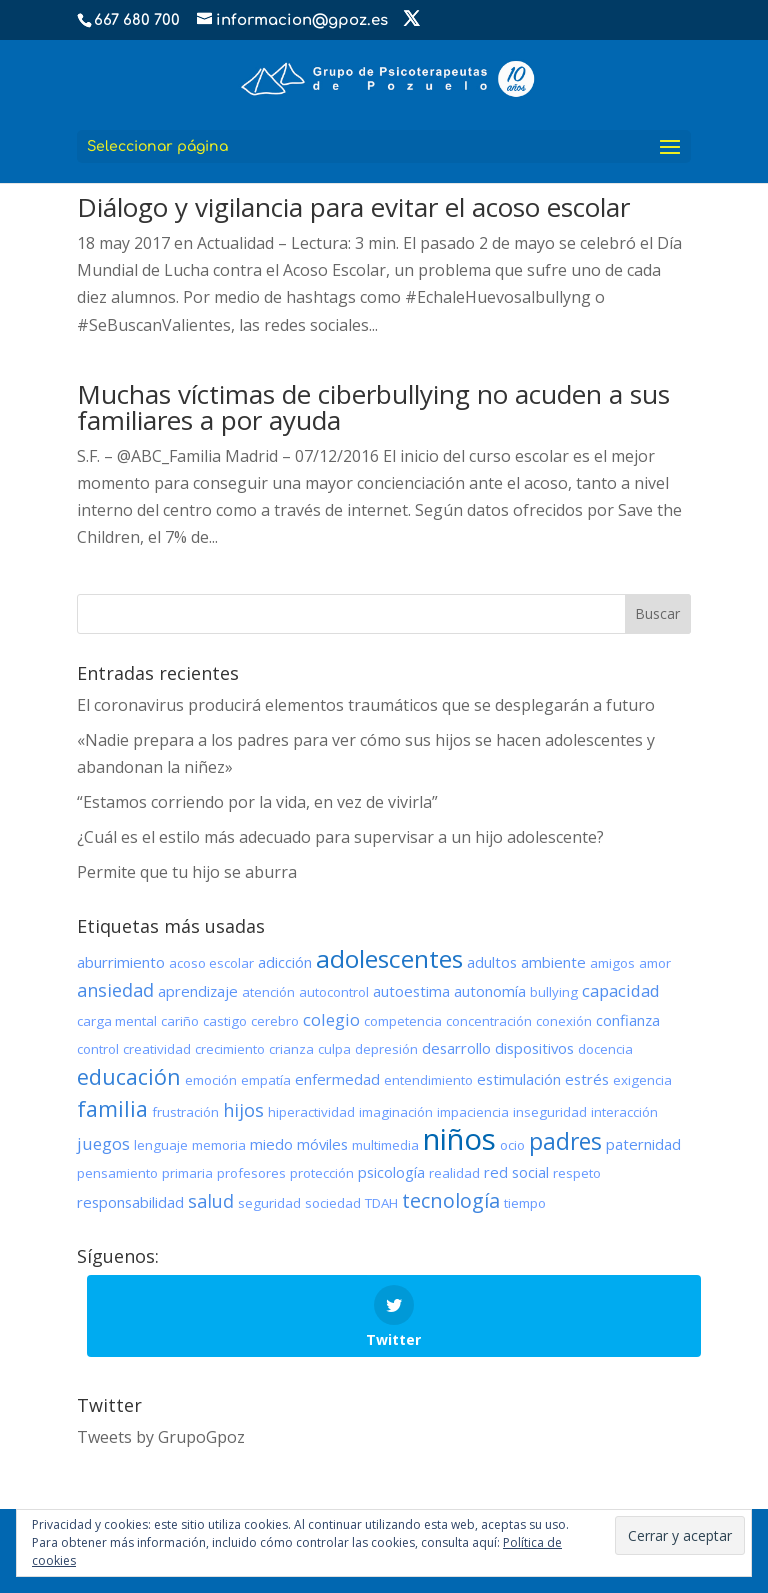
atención (268, 992)
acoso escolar (211, 963)
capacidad (621, 990)
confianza (628, 1020)
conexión (564, 1021)
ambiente (553, 962)
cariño (180, 1021)
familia (112, 1108)
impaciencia (473, 1112)
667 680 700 (137, 20)
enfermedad (337, 1079)
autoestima (411, 991)
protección (322, 1173)
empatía (266, 1080)
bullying (554, 992)
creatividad (157, 1049)
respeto (577, 1173)
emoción (211, 1080)
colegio (331, 1019)
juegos (103, 1143)
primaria (187, 1173)
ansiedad (115, 990)
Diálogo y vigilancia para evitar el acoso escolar (353, 207)
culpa (334, 1049)
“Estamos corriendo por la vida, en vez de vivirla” (257, 802)
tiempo (525, 1203)
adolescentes (389, 958)
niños (459, 1139)
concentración (489, 1021)
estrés (587, 1079)
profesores (251, 1173)
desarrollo (456, 1048)
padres (565, 1141)
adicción (285, 962)
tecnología (451, 1200)
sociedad (333, 1203)
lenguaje (161, 1145)
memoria (219, 1145)
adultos (492, 962)
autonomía (490, 991)
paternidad (643, 1144)
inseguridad (550, 1112)
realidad (454, 1173)
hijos (243, 1110)
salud (211, 1201)
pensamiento (117, 1173)
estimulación (519, 1079)
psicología (391, 1172)
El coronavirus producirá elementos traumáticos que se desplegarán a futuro (366, 705)
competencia (403, 1021)
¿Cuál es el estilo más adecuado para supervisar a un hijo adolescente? (340, 837)
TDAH (381, 1203)
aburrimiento (121, 962)
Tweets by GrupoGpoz (161, 1437)
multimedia (385, 1145)
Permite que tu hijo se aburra (187, 872)
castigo (225, 1021)
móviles (322, 1144)
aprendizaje (198, 991)
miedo (271, 1144)
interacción (624, 1112)
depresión (386, 1049)
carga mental (117, 1021)
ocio (512, 1145)
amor (655, 963)
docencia (605, 1049)
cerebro (275, 1021)
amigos (612, 963)
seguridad (269, 1203)
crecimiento (230, 1049)
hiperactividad (311, 1112)
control (98, 1049)
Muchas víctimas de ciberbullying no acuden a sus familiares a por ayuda (373, 407)
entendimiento (428, 1080)
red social (516, 1172)
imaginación (396, 1112)
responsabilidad (130, 1202)
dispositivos (534, 1048)
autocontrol (334, 992)
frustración (185, 1112)
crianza (291, 1049)
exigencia (642, 1080)
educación (129, 1076)
